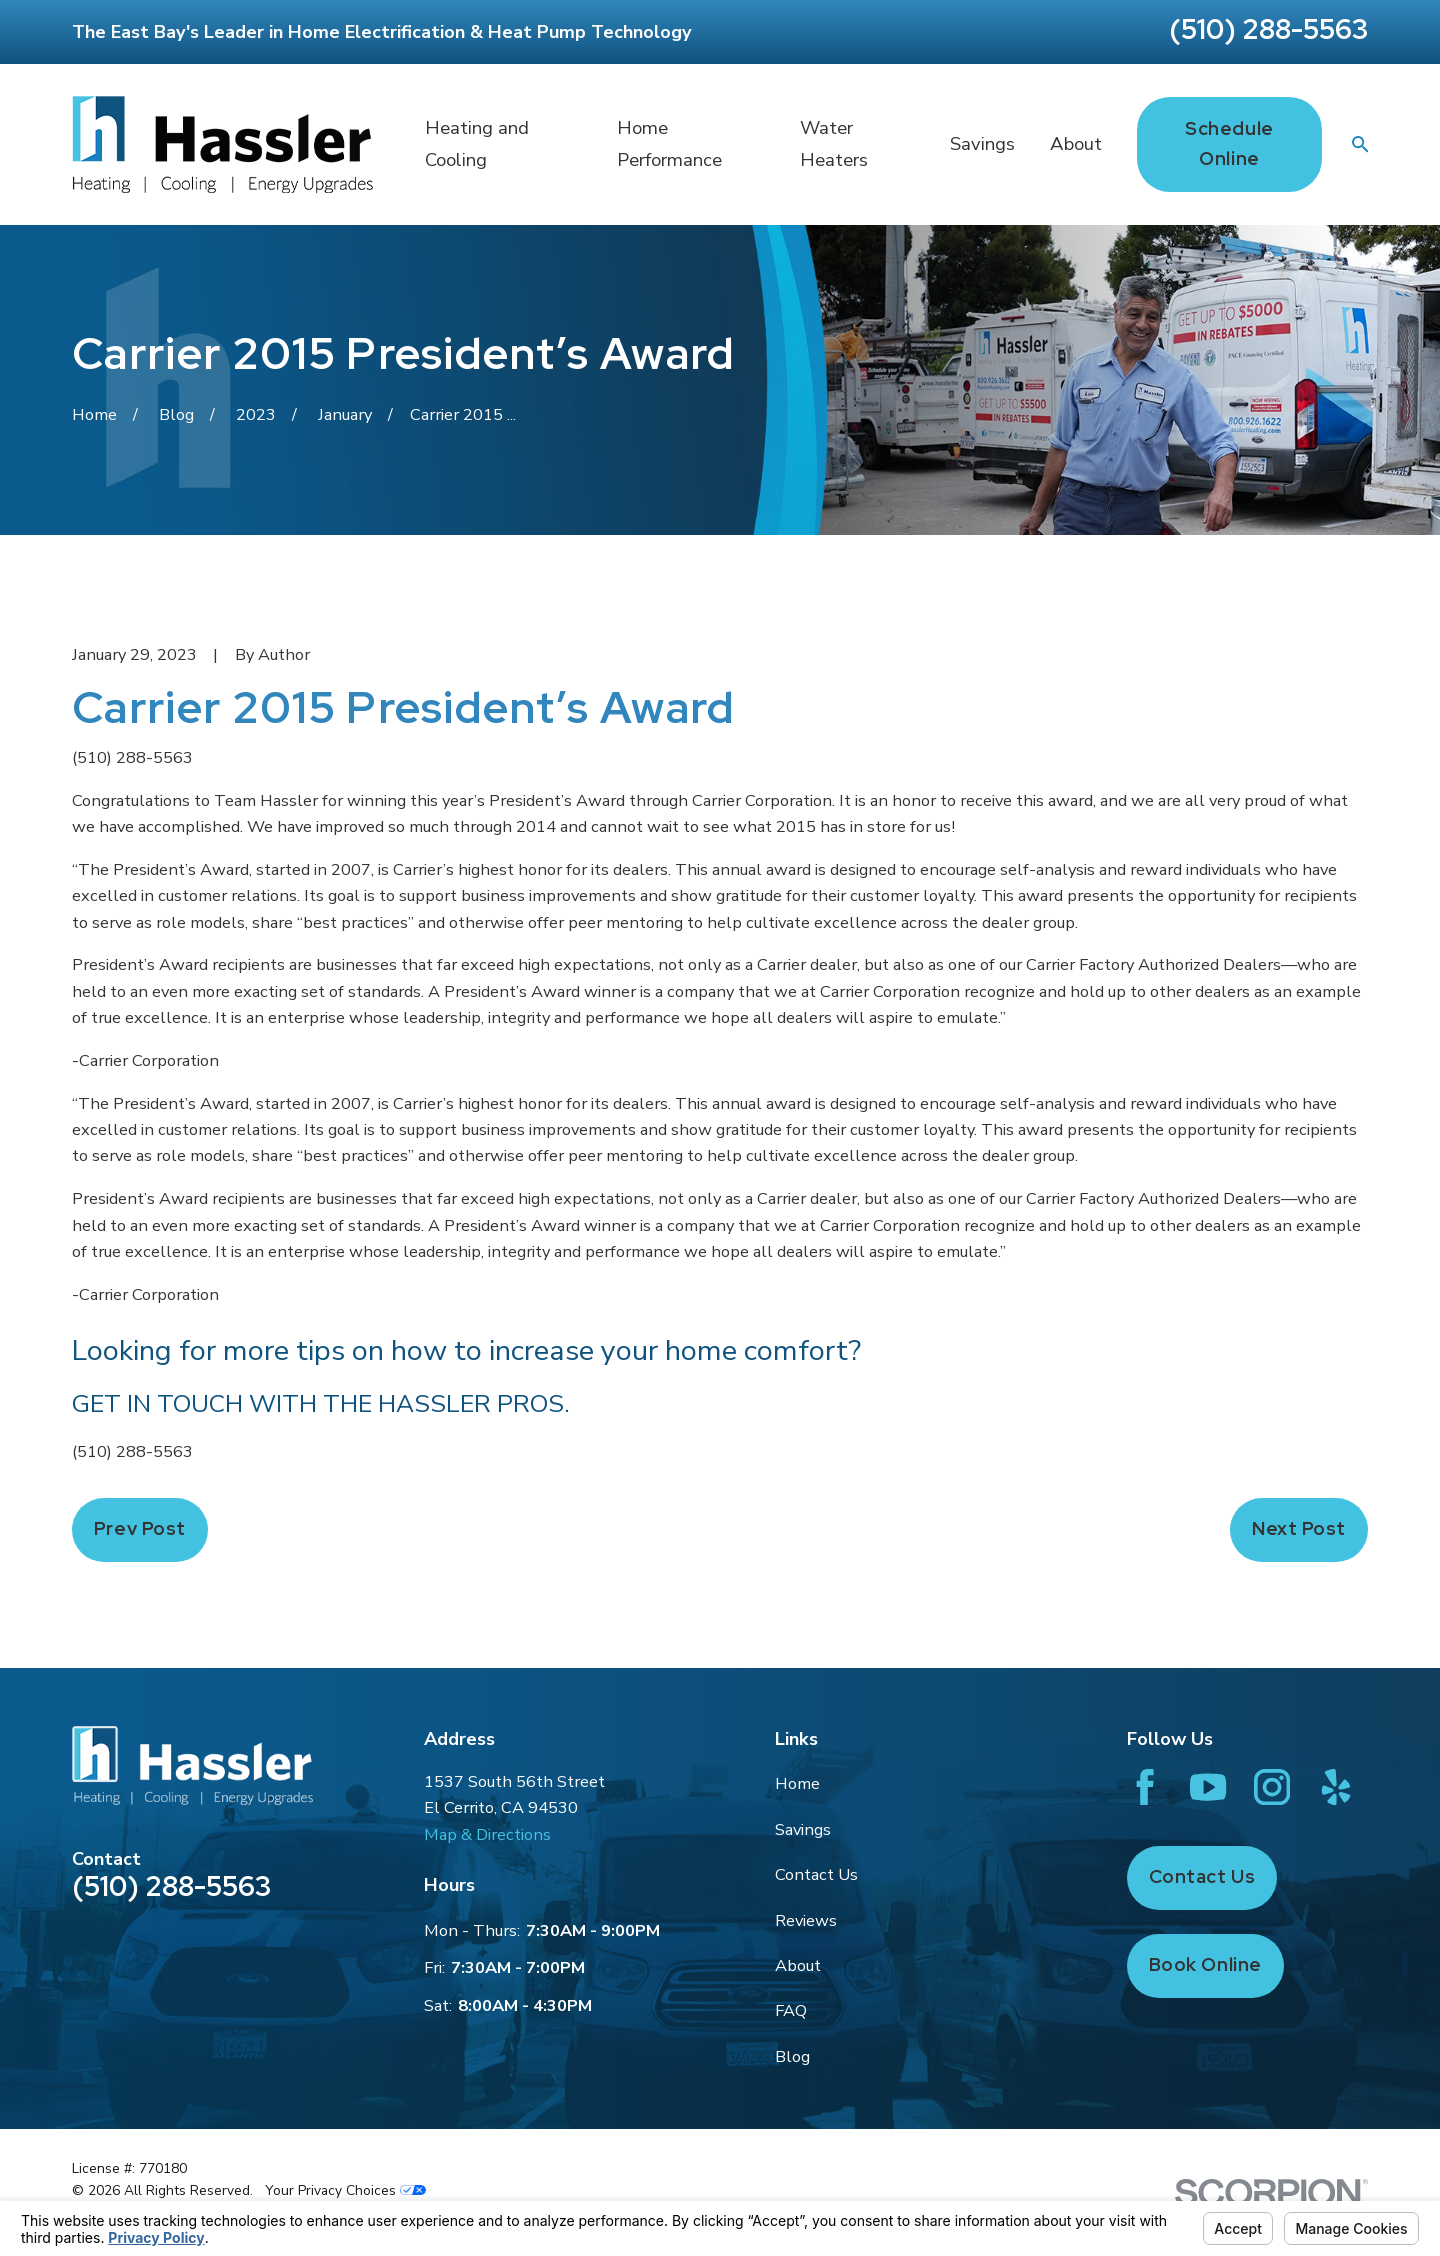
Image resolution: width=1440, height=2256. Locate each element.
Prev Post (140, 1528)
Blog (792, 2056)
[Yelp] (1336, 1787)
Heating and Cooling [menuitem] (477, 144)
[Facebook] (1145, 1787)
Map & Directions (487, 1834)
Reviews (806, 1920)
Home (797, 1783)
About (798, 1965)
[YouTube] (1208, 1787)
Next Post (1299, 1528)
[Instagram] (1272, 1787)
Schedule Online (1229, 144)
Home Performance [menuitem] (669, 144)
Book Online (1205, 1964)
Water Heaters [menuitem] (834, 144)
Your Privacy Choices (345, 2190)
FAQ (791, 2010)
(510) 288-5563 (1268, 29)
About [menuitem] (1076, 144)
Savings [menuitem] (982, 144)
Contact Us (816, 1874)
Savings (803, 1829)
